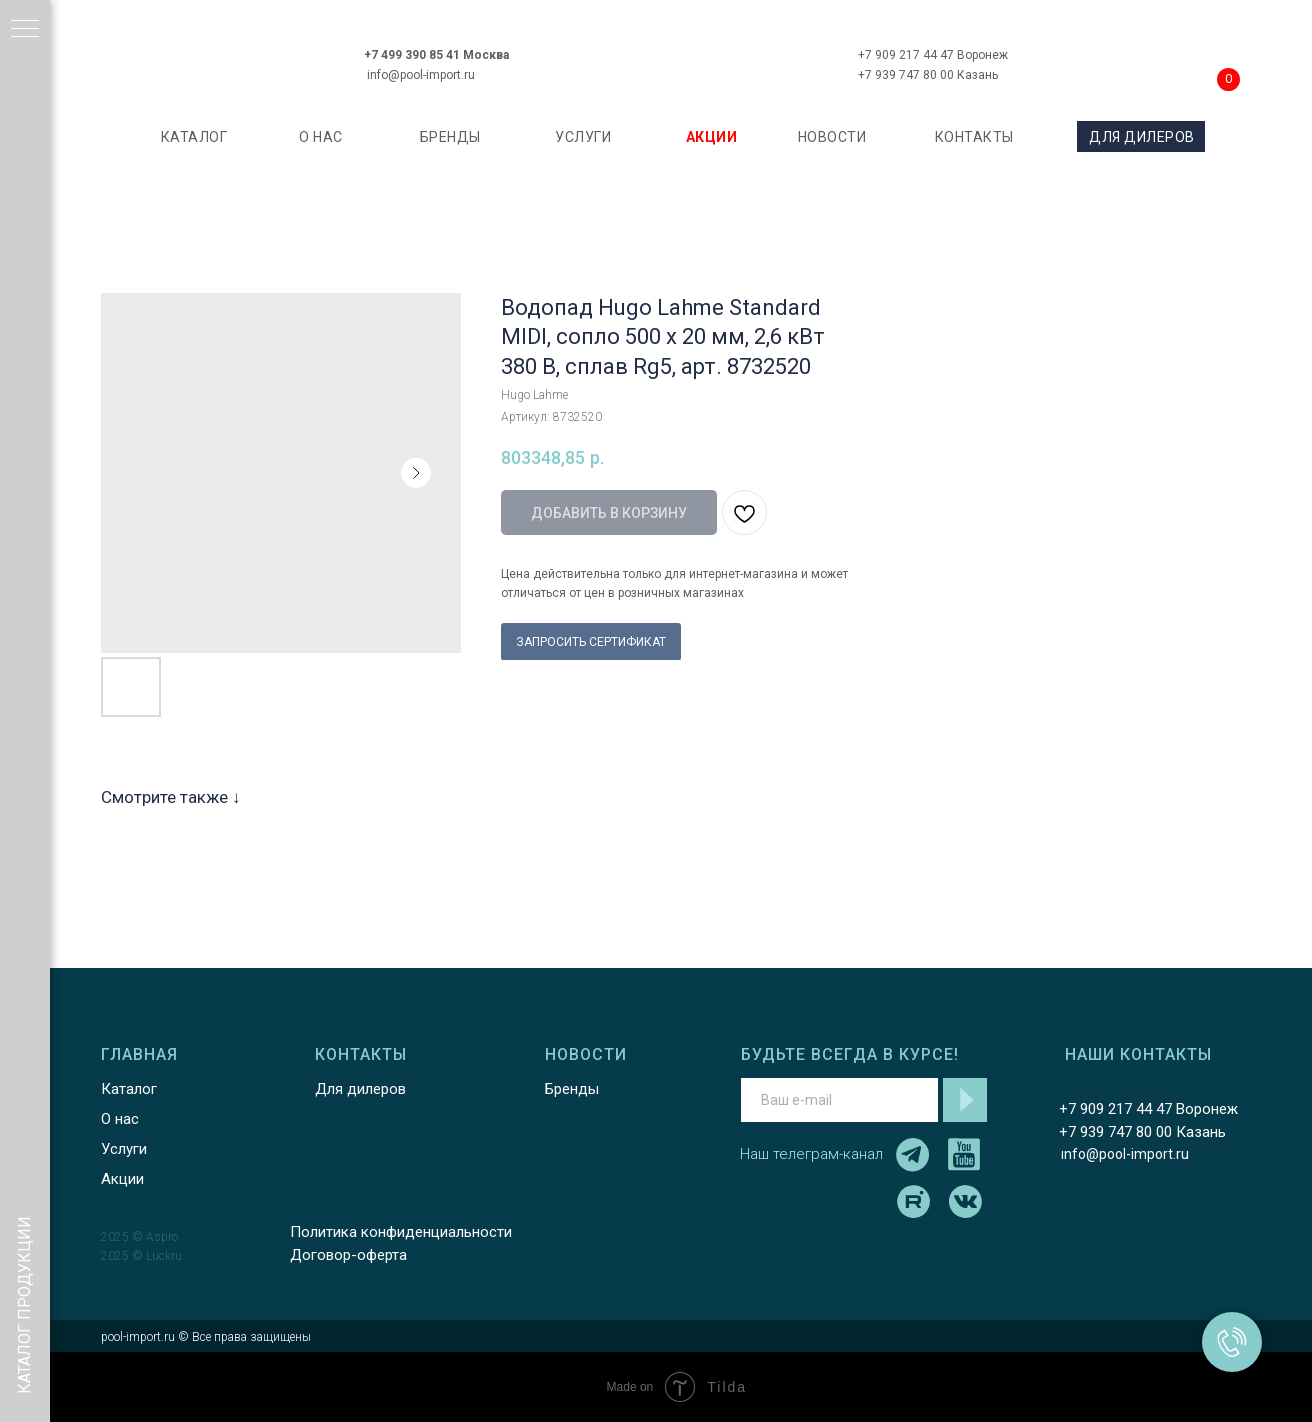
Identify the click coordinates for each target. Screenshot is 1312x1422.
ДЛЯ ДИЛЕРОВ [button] (1142, 137)
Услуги (124, 1149)
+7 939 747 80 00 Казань (928, 75)
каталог (194, 137)
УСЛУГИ (583, 137)
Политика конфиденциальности (401, 1232)
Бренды (572, 1089)
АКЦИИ (712, 137)
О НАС (321, 137)
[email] (839, 1100)
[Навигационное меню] (25, 30)
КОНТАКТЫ (974, 137)
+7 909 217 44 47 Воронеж (933, 55)
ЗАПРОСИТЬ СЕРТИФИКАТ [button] (591, 642)
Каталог (129, 1089)
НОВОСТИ (832, 137)
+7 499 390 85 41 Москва (436, 55)
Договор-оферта (348, 1255)
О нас (120, 1119)
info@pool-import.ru (421, 75)
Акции (122, 1179)
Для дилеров (360, 1089)
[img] (680, 53)
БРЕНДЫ (450, 137)
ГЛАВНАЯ (139, 1054)
